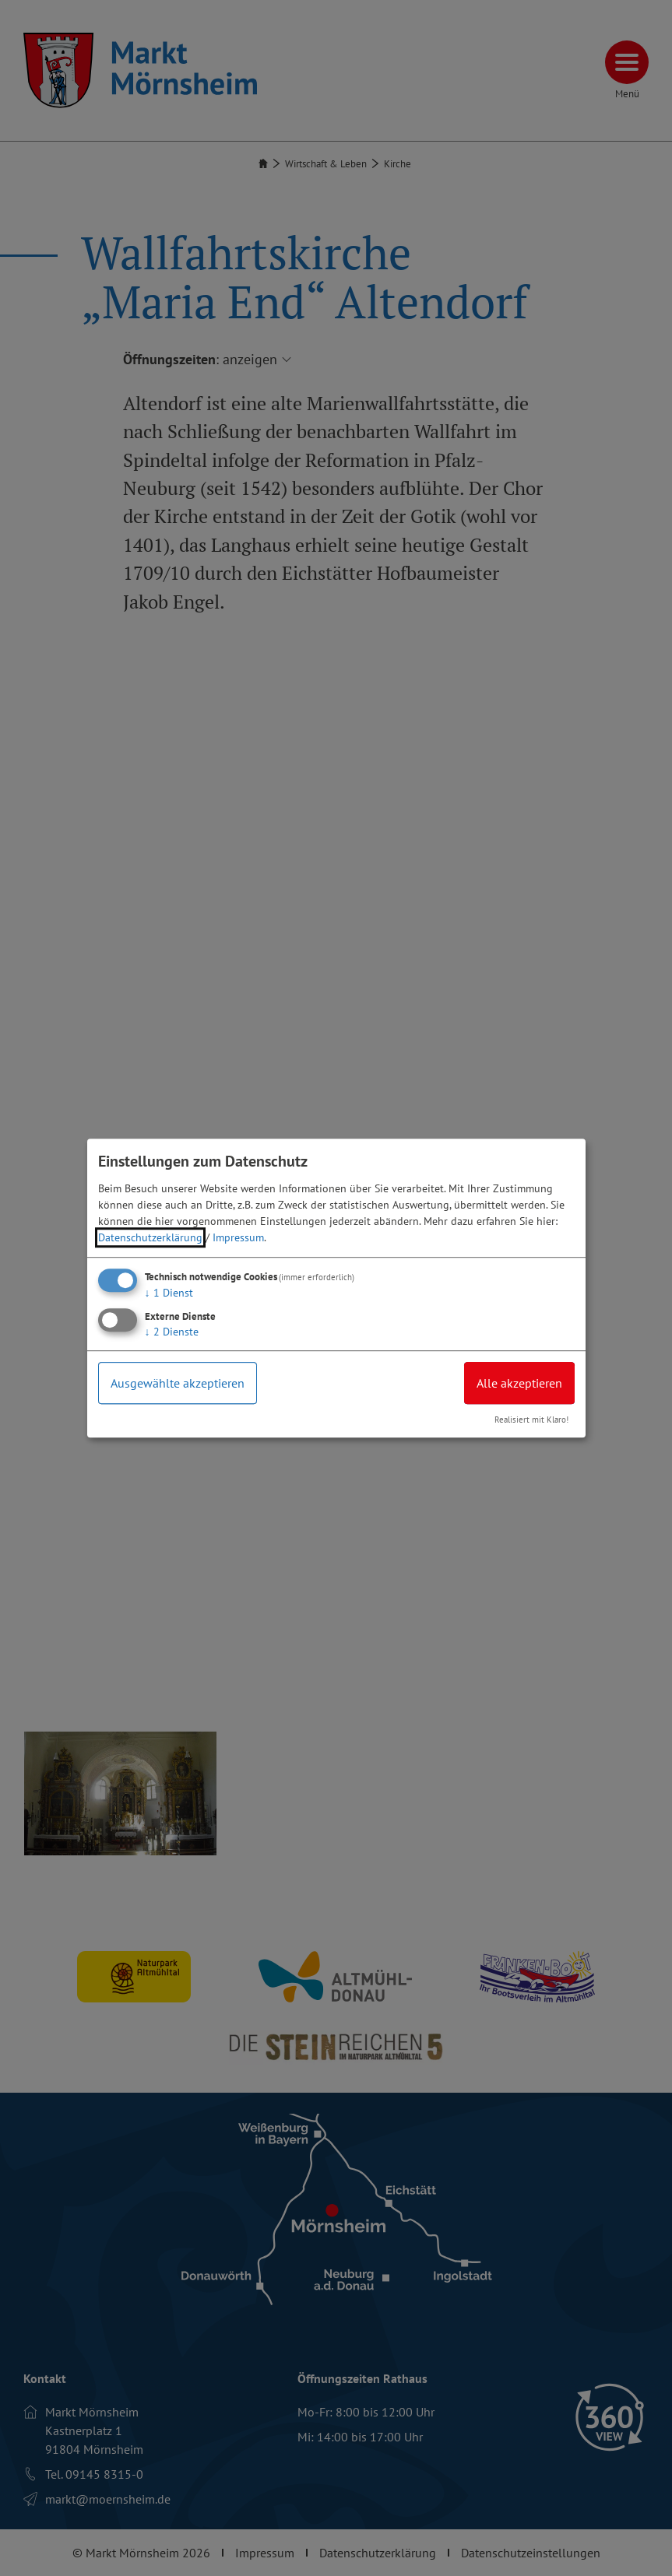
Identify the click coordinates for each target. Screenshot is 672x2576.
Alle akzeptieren (519, 1383)
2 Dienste (172, 1332)
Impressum (238, 1237)
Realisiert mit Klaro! (531, 1419)
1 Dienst (169, 1293)
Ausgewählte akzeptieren (178, 1383)
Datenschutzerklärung (150, 1237)
